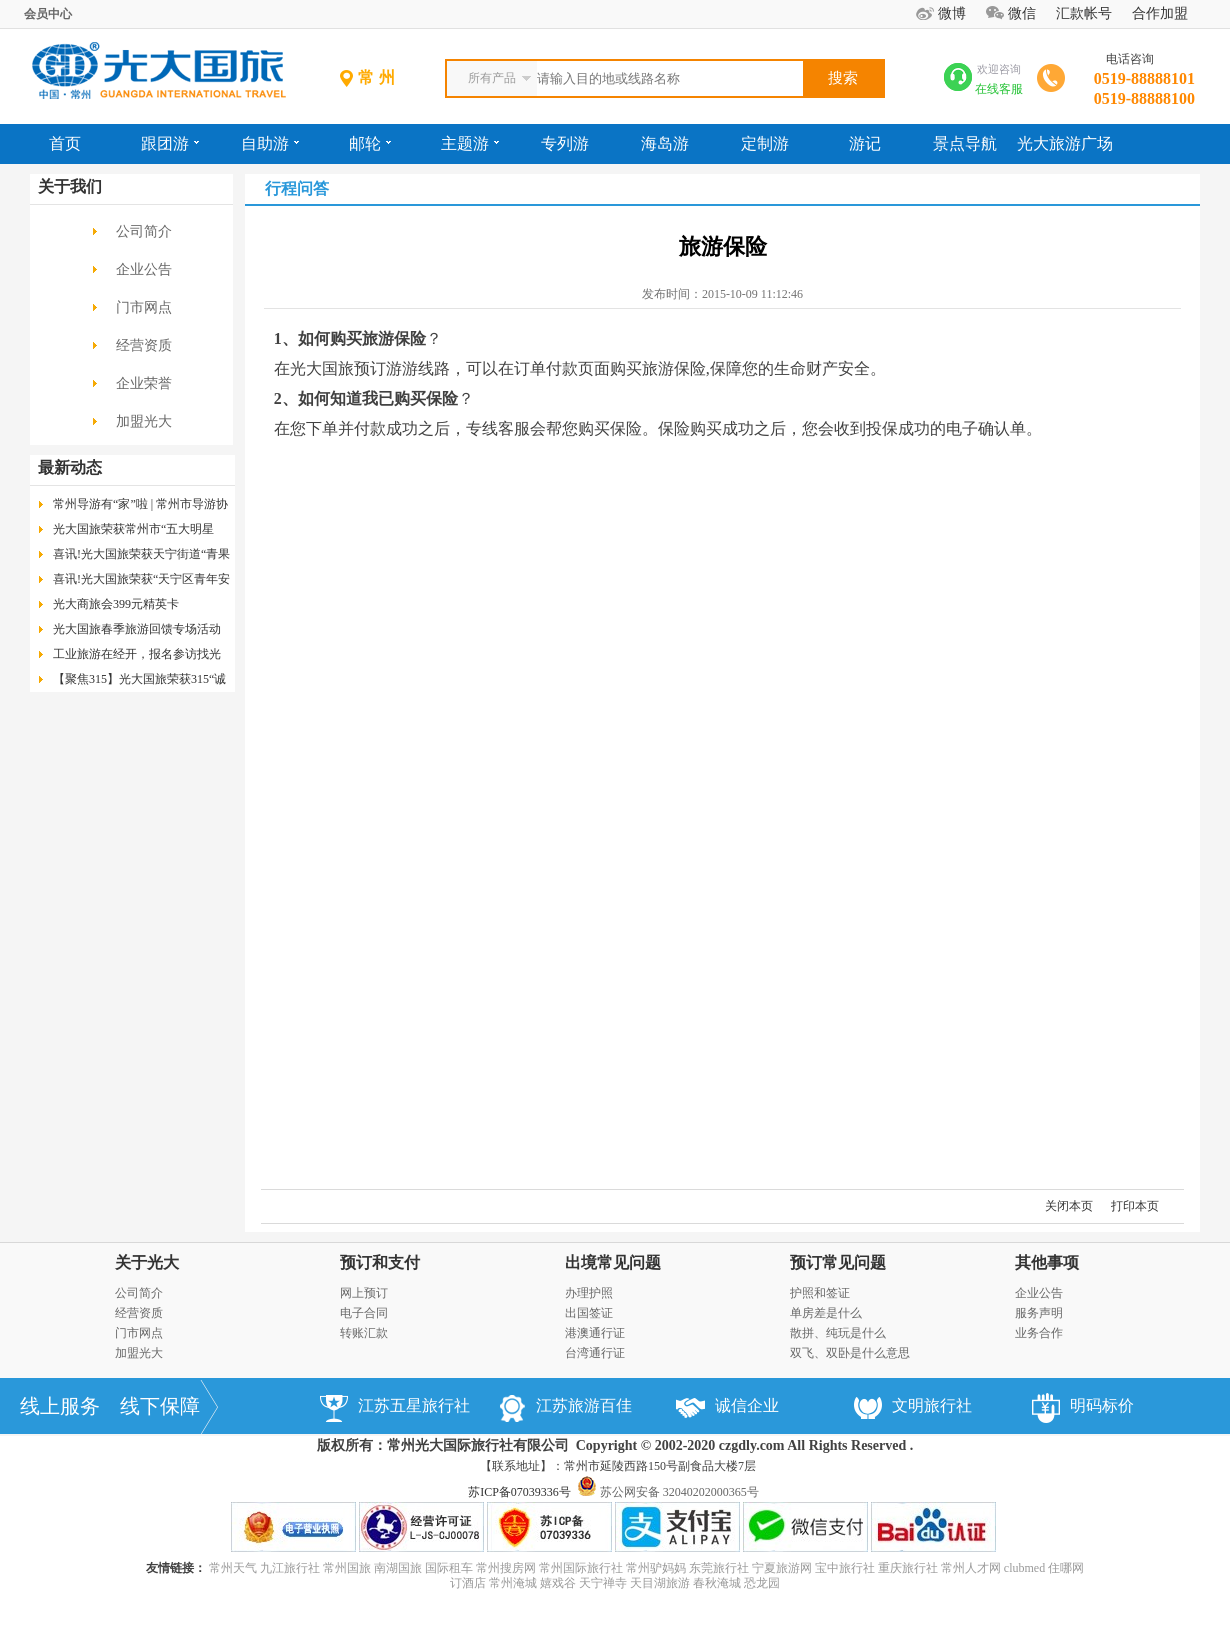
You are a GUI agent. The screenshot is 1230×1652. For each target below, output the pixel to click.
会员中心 (48, 14)
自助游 (270, 143)
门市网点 (144, 307)
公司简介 (144, 231)
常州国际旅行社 (581, 1568)
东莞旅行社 (719, 1568)
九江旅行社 (290, 1568)
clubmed (1024, 1568)
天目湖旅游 (660, 1583)
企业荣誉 (144, 383)
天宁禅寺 (603, 1583)
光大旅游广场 (1065, 143)
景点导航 (965, 143)
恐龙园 (762, 1583)
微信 (1022, 13)
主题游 (470, 143)
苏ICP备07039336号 (519, 1492)
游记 (865, 143)
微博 (952, 13)
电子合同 (364, 1313)
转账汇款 (364, 1333)
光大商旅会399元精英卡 (116, 604)
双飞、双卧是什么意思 (850, 1353)
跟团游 (170, 143)
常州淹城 (513, 1583)
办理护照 (589, 1293)
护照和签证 (820, 1293)
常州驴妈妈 (656, 1568)
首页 (65, 143)
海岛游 (665, 143)
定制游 (765, 143)
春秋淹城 (717, 1583)
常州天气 (233, 1568)
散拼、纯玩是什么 (838, 1333)
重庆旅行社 (908, 1568)
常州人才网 (971, 1568)
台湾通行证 (595, 1353)
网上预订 (364, 1293)
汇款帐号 (1084, 13)
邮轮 (370, 143)
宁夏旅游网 (782, 1568)
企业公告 (144, 269)
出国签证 (589, 1313)
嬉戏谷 (558, 1583)
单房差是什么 (826, 1313)
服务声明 (1039, 1313)
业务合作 (1039, 1333)
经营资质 (144, 345)
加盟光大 (144, 421)
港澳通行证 (595, 1333)
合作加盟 (1160, 13)
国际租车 (449, 1568)
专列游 (565, 143)
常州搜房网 (506, 1568)
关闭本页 (1069, 1206)
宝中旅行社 (845, 1568)
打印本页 (1135, 1206)
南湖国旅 (398, 1568)
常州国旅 (347, 1568)
